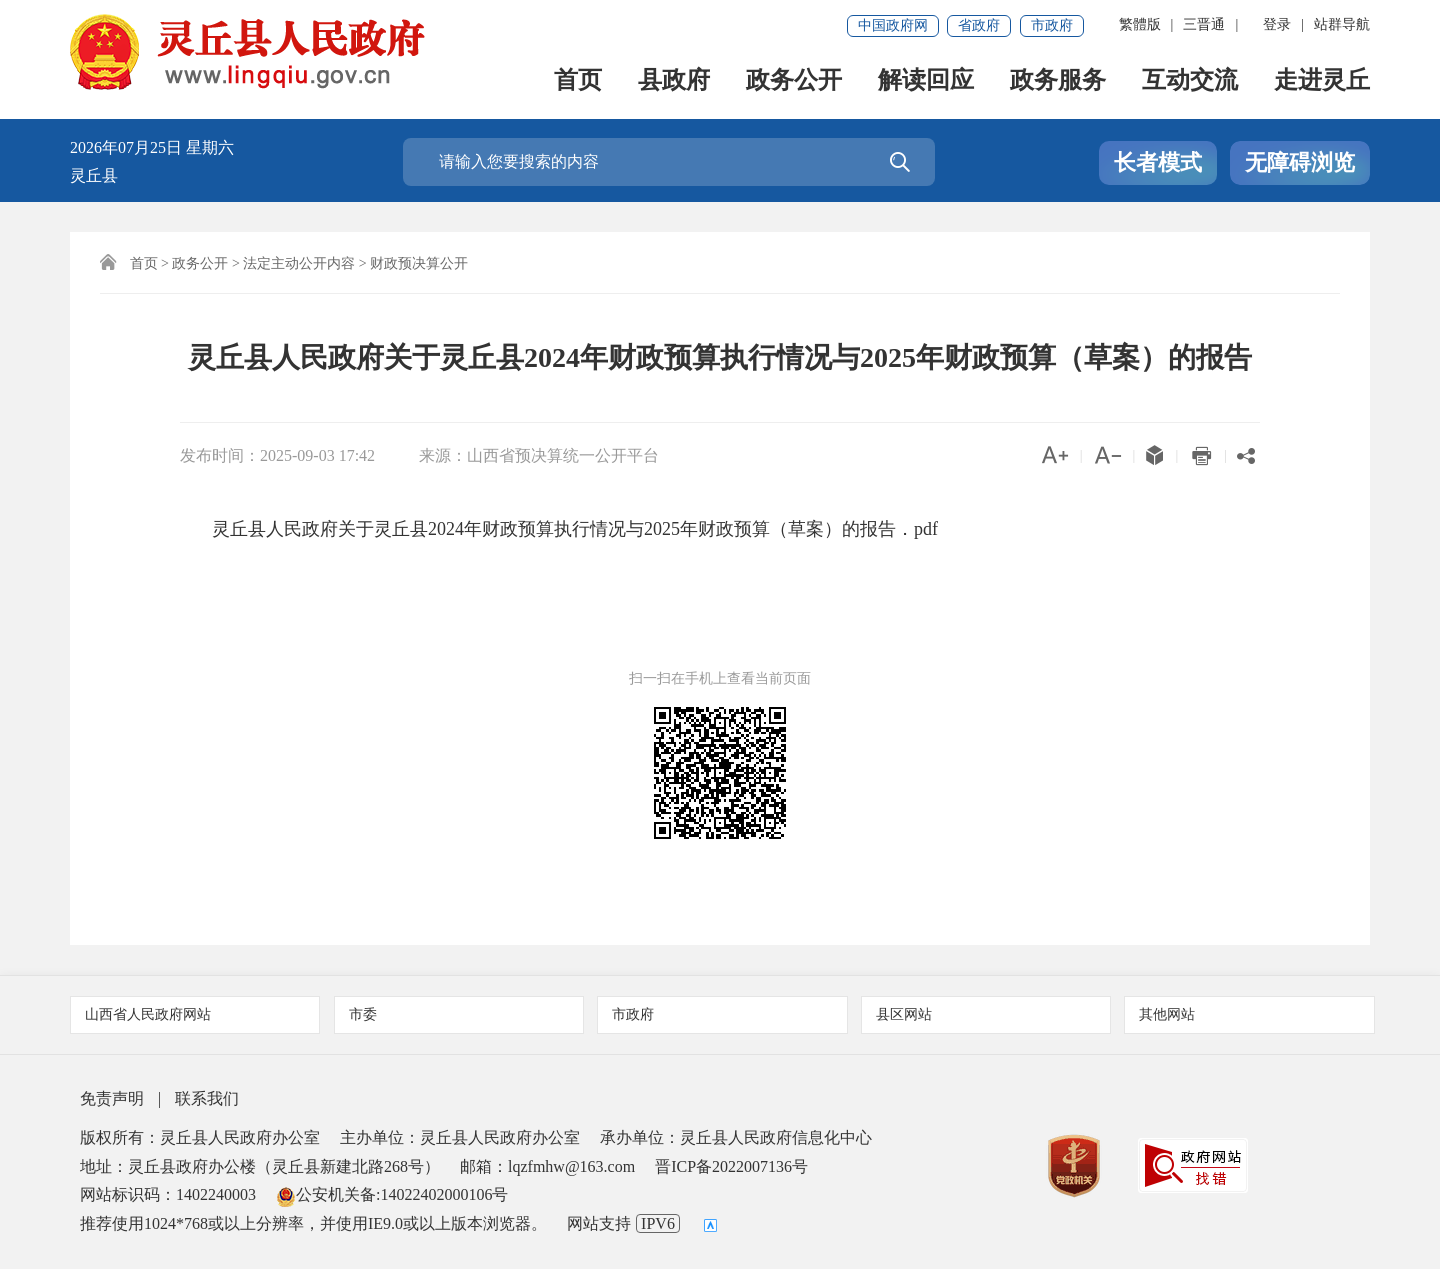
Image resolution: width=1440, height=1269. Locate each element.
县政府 (674, 81)
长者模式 (1158, 162)
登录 (1277, 24)
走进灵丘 (1322, 81)
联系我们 (207, 1098)
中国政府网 (893, 25)
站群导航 (1342, 24)
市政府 (1052, 25)
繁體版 (1140, 24)
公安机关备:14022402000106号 (392, 1194)
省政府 (979, 25)
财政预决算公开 (419, 263)
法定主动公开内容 (299, 263)
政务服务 (1058, 81)
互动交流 (1190, 81)
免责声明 (112, 1098)
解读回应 (926, 81)
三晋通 (1204, 24)
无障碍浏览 (1300, 162)
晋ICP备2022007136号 (731, 1166)
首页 (578, 81)
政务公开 (794, 81)
